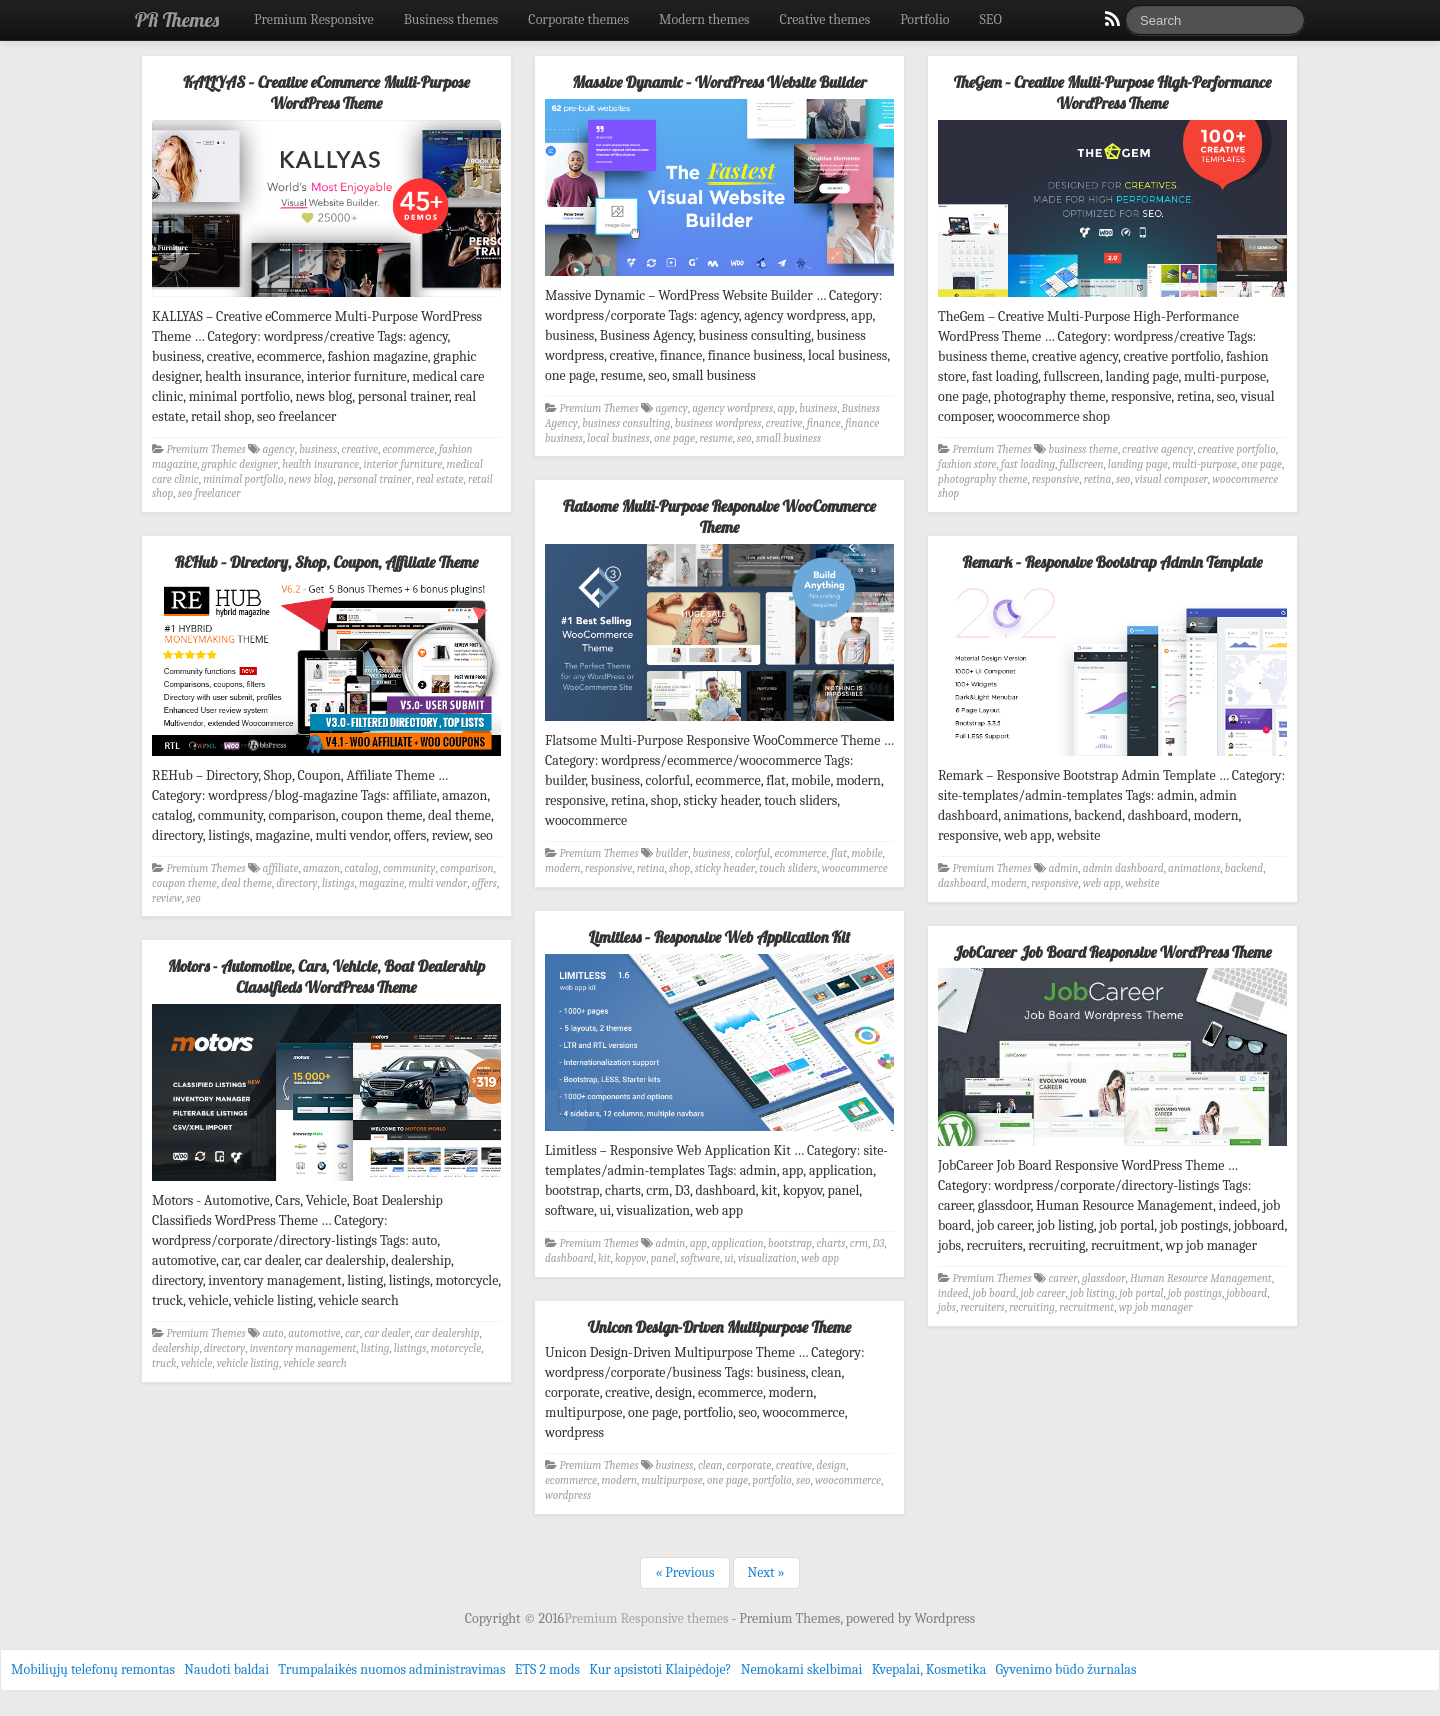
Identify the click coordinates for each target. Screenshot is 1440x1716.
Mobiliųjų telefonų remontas (93, 1669)
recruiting (1032, 1307)
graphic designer (240, 464)
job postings (1195, 1293)
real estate (440, 479)
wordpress (568, 1495)
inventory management (303, 1348)
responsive (1055, 479)
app (786, 408)
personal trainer (375, 479)
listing (375, 1348)
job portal (1141, 1293)
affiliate (281, 868)
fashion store (967, 464)
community (409, 868)
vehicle (196, 1363)
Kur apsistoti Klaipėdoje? (660, 1669)
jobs (947, 1307)
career (1063, 1278)
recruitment (1086, 1307)
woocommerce (855, 868)
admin (1064, 868)
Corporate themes (578, 19)
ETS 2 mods (547, 1669)
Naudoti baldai (226, 1669)
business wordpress (718, 423)
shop (679, 868)
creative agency (1157, 449)
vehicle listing (248, 1363)
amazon (321, 868)
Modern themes (704, 19)
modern (563, 868)
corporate (749, 1465)
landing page (1138, 464)
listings (338, 883)
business (318, 449)
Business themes (451, 19)
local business (618, 438)
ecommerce (408, 449)
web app (1102, 883)
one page (674, 438)
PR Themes (177, 19)
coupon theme (184, 883)
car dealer (387, 1333)
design (831, 1465)
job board (994, 1293)
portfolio (771, 1480)
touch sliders (789, 868)
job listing (1092, 1293)
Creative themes (825, 19)
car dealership (447, 1333)
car (352, 1333)
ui (729, 1258)
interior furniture (402, 464)
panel (663, 1258)
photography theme (982, 479)
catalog (361, 868)
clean (710, 1465)
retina (1098, 479)
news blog (310, 479)
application (738, 1243)
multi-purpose (1204, 464)
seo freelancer (209, 493)
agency (279, 449)
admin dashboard (1123, 868)
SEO (991, 19)
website (1142, 883)
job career (1042, 1293)
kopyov (630, 1258)
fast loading (1028, 464)
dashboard (962, 883)
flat (839, 853)
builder (672, 853)
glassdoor (1104, 1278)
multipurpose (672, 1480)
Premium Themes (206, 449)
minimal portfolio (243, 479)
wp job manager (1156, 1307)
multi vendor (438, 883)
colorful (752, 853)
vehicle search (314, 1363)
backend (1244, 868)
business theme (1083, 449)
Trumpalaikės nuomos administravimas (391, 1669)
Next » (766, 1572)
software (700, 1258)
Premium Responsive (314, 19)
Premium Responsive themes (647, 1618)
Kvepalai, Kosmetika (929, 1669)
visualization (767, 1258)
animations (1194, 868)
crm (859, 1243)
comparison (467, 868)
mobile (867, 853)
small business (788, 438)
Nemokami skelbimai (802, 1669)
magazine (381, 883)
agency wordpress (732, 408)
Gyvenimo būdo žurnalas (1066, 1669)
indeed (953, 1293)
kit (604, 1258)
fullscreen (1082, 464)
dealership (175, 1348)
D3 (879, 1243)
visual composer (1171, 479)
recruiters (982, 1307)
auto (273, 1333)
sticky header (725, 868)
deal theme (246, 883)
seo (744, 438)
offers (484, 883)
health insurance (320, 464)
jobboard (1246, 1293)
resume (715, 438)
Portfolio (924, 19)
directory (296, 883)
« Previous (684, 1572)
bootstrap (790, 1243)
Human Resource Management (1201, 1278)
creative (360, 449)
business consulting (626, 423)
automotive (314, 1333)
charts (831, 1243)
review (167, 898)
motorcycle (456, 1348)
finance (824, 423)
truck (164, 1363)
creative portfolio (1237, 449)
